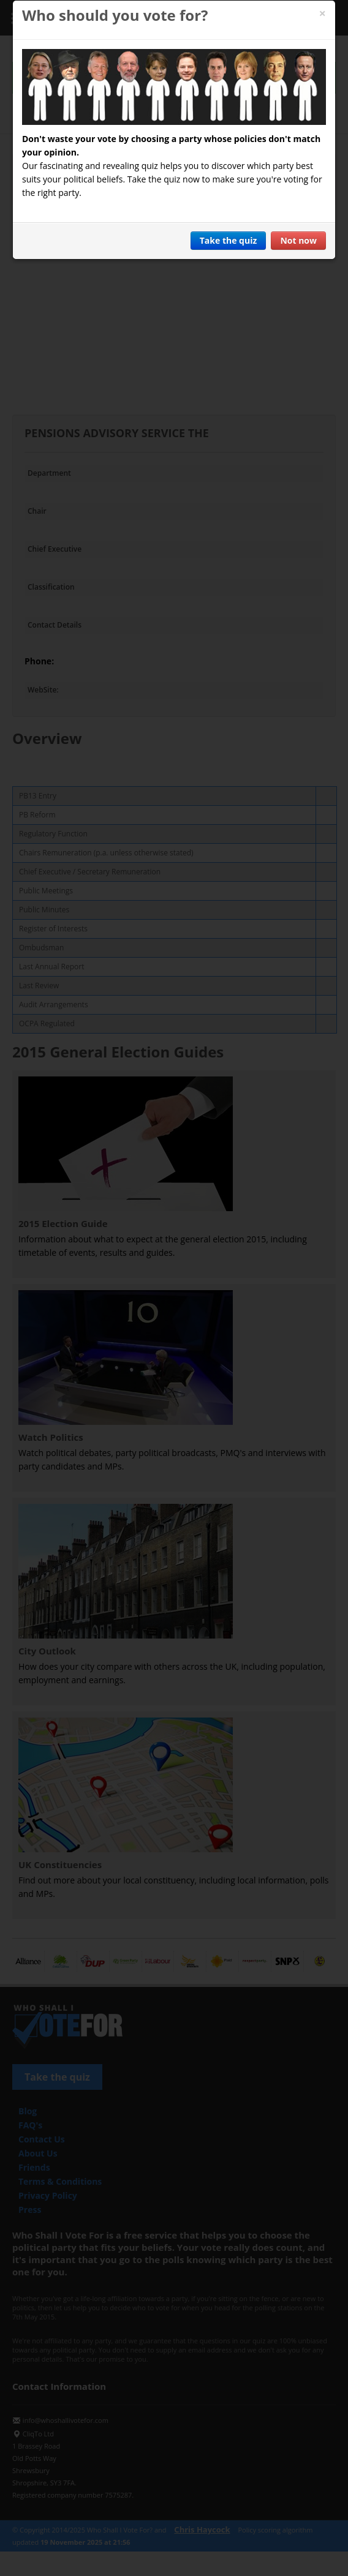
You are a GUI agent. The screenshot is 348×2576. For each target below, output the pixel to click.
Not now (298, 240)
